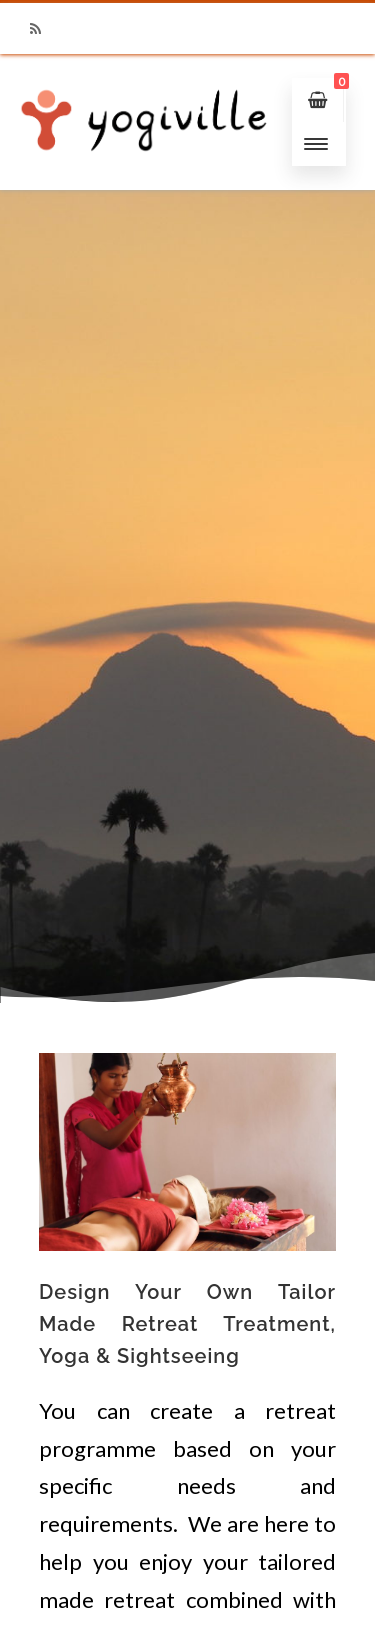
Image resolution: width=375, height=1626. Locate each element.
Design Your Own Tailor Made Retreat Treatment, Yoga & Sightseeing (187, 1324)
